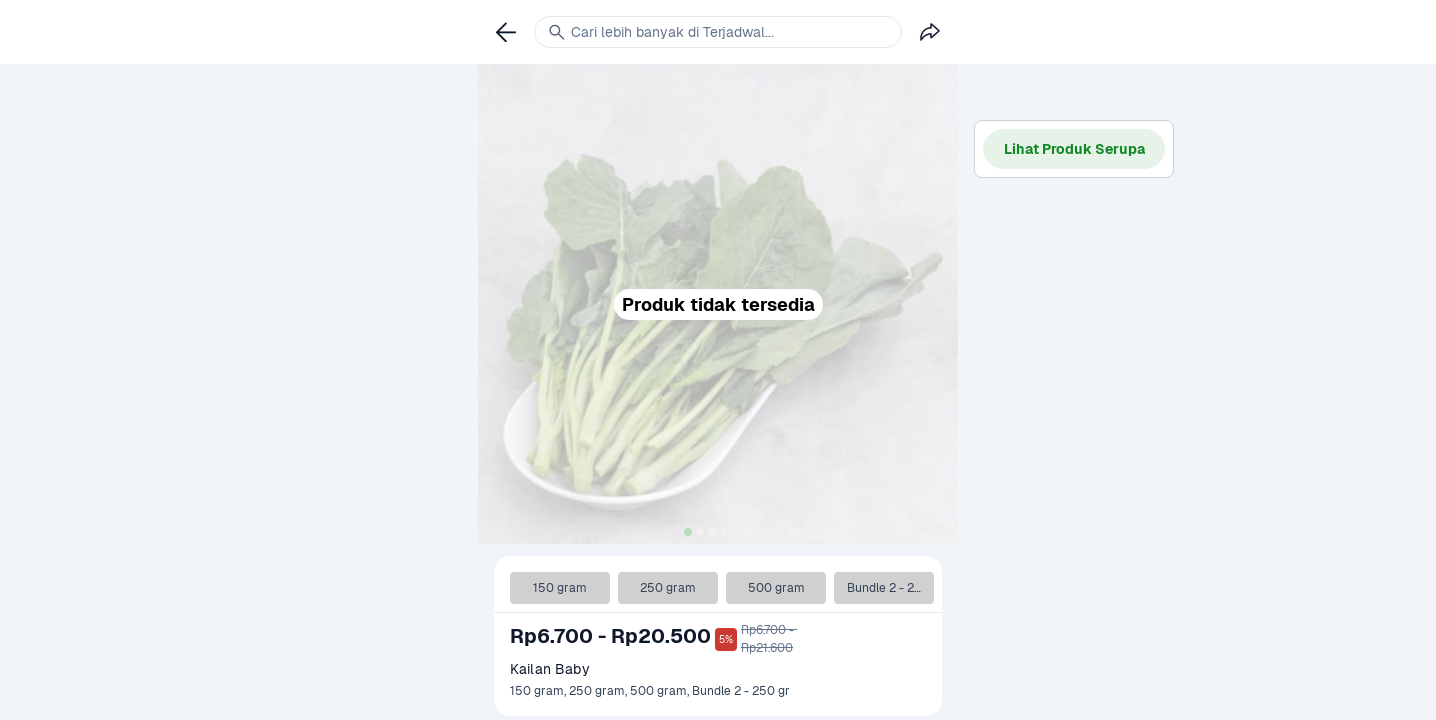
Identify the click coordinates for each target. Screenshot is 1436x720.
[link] (506, 32)
